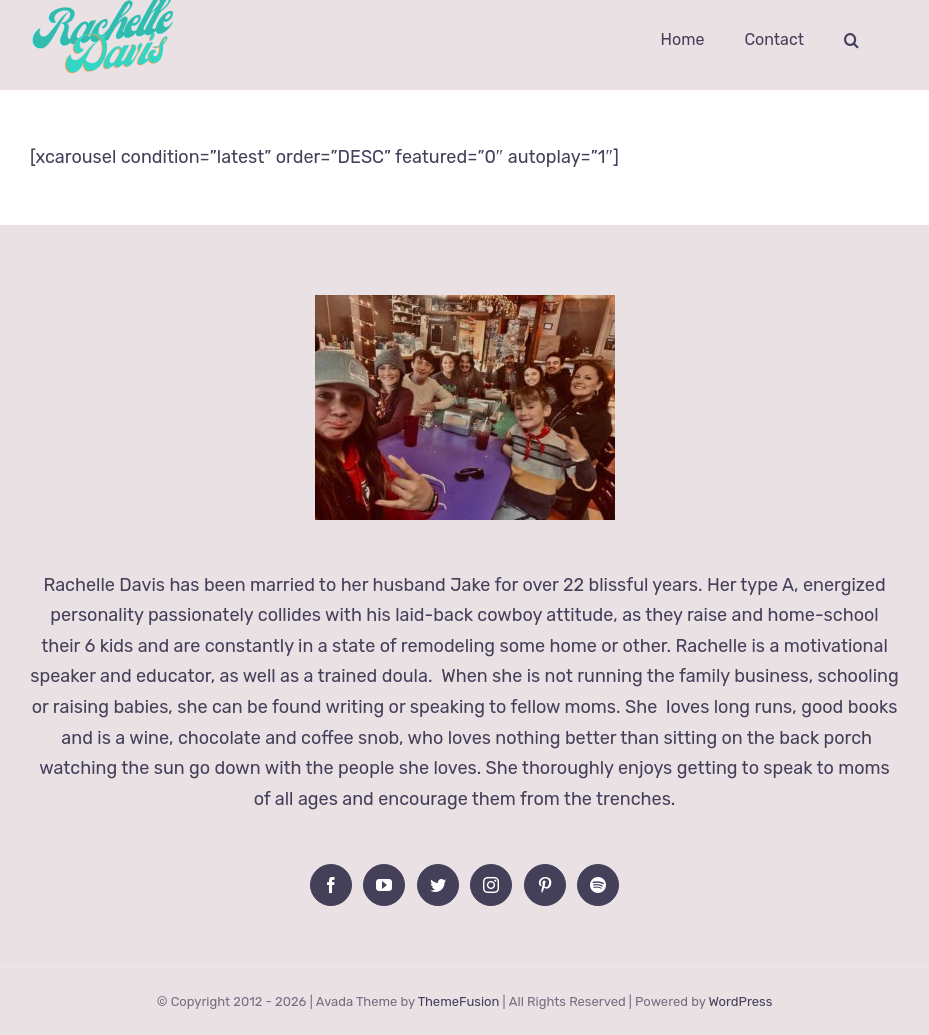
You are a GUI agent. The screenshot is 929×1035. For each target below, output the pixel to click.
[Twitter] (438, 885)
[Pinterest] (545, 885)
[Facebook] (331, 885)
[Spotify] (598, 885)
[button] (851, 40)
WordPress (740, 1001)
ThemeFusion (459, 1001)
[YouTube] (384, 885)
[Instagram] (491, 885)
